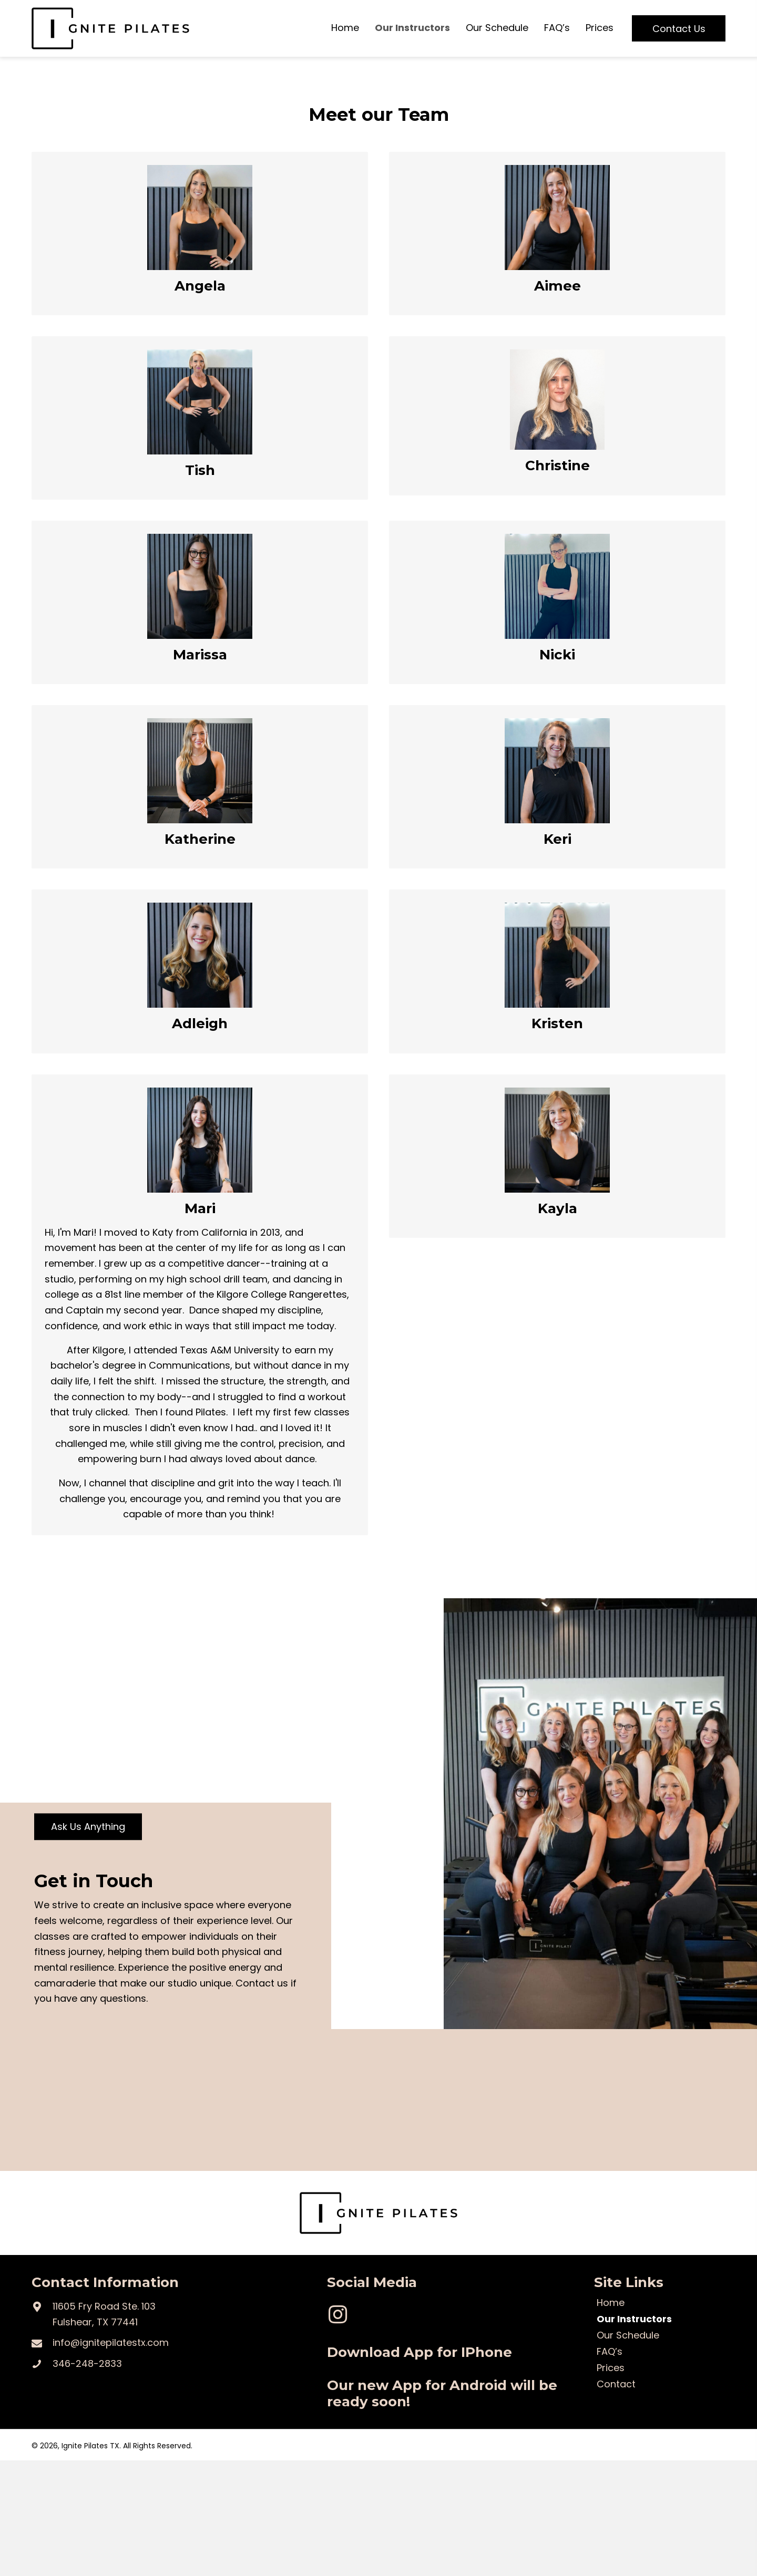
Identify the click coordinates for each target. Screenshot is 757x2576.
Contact (616, 2385)
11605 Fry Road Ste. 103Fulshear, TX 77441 (104, 2314)
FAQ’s (609, 2352)
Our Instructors (634, 2320)
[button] (678, 28)
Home (611, 2304)
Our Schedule (628, 2336)
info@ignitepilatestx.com (111, 2342)
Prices (611, 2369)
